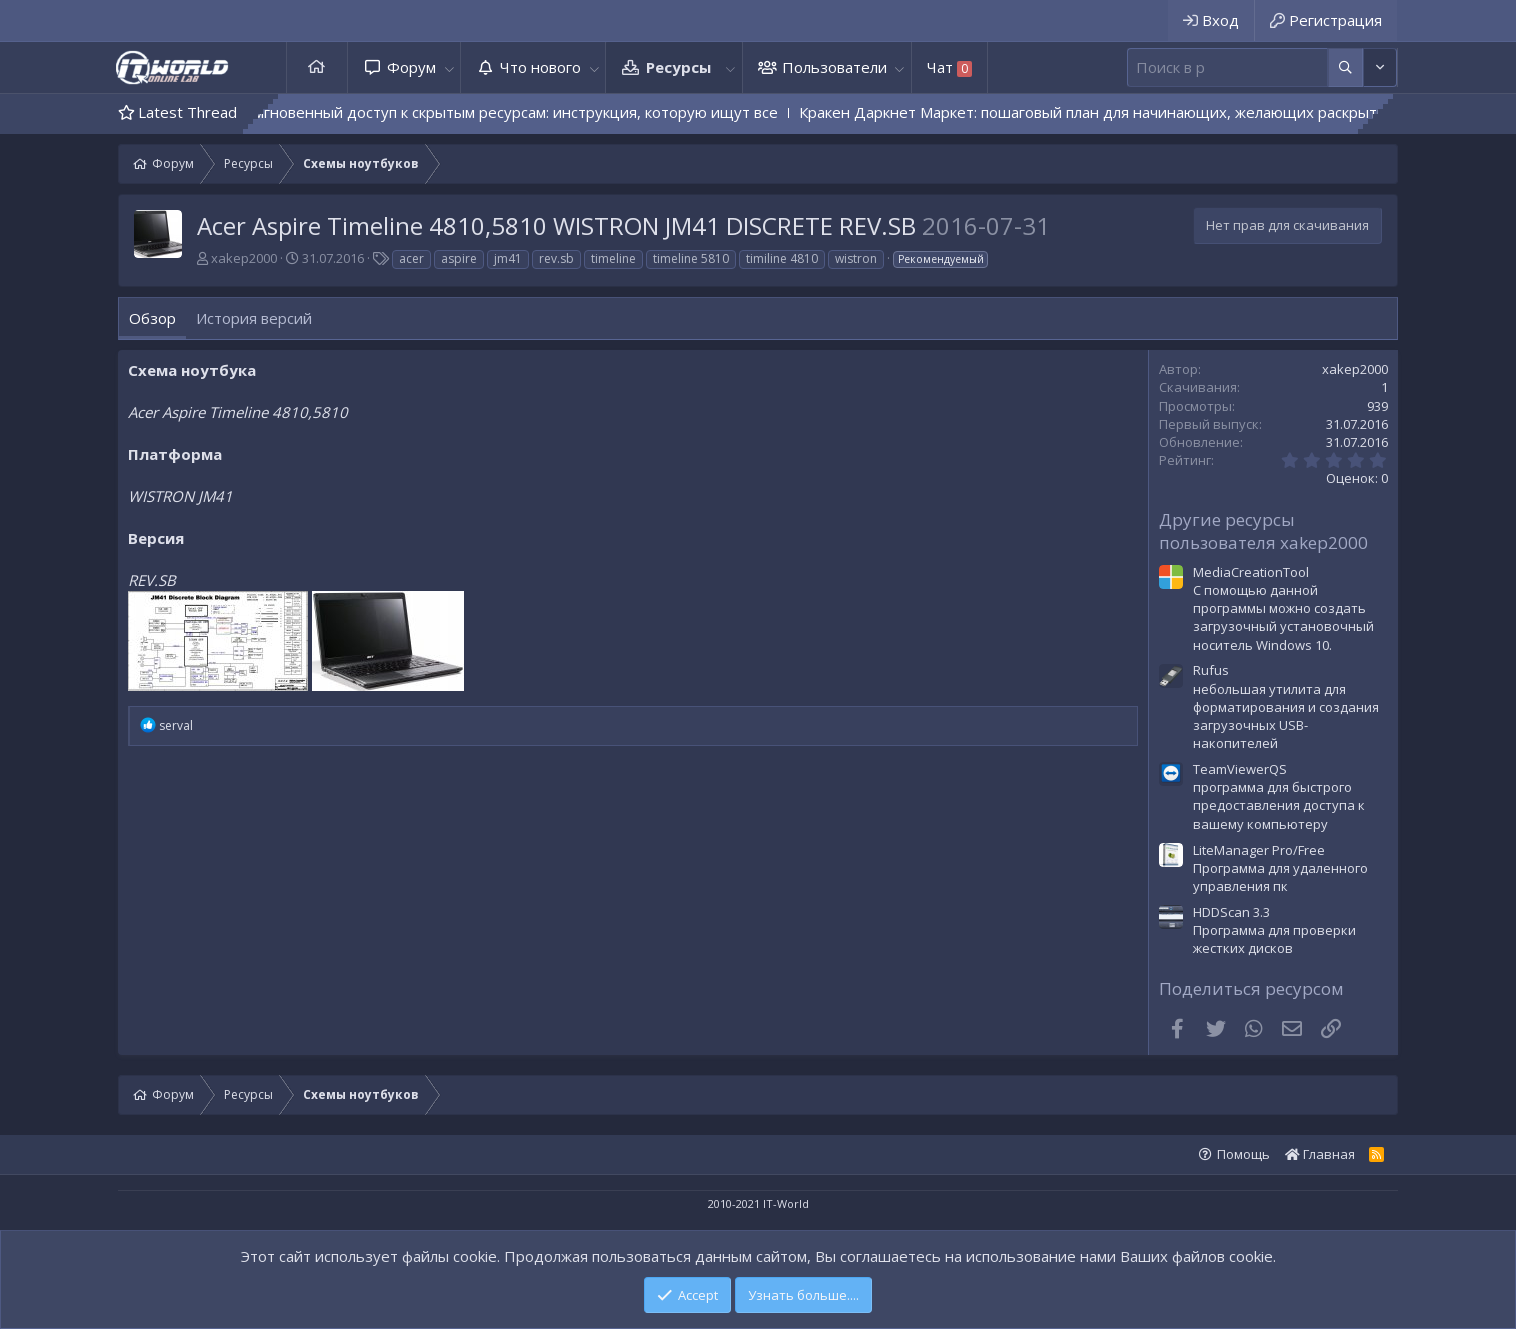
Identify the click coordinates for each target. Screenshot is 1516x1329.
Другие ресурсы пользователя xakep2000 (1263, 531)
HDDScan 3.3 (1231, 912)
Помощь (1243, 1154)
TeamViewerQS (1240, 769)
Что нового (540, 67)
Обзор (152, 318)
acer (411, 258)
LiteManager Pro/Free (1259, 850)
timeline (613, 258)
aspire (459, 258)
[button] (449, 67)
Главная (317, 67)
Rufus (1211, 670)
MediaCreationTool (1251, 572)
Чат (949, 67)
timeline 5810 (691, 258)
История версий (254, 318)
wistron (856, 258)
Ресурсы (678, 67)
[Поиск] (1227, 67)
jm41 (508, 258)
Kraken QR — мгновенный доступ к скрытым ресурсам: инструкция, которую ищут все (491, 112)
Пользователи (834, 67)
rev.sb (556, 258)
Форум (411, 67)
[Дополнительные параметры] (1345, 67)
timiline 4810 (782, 258)
